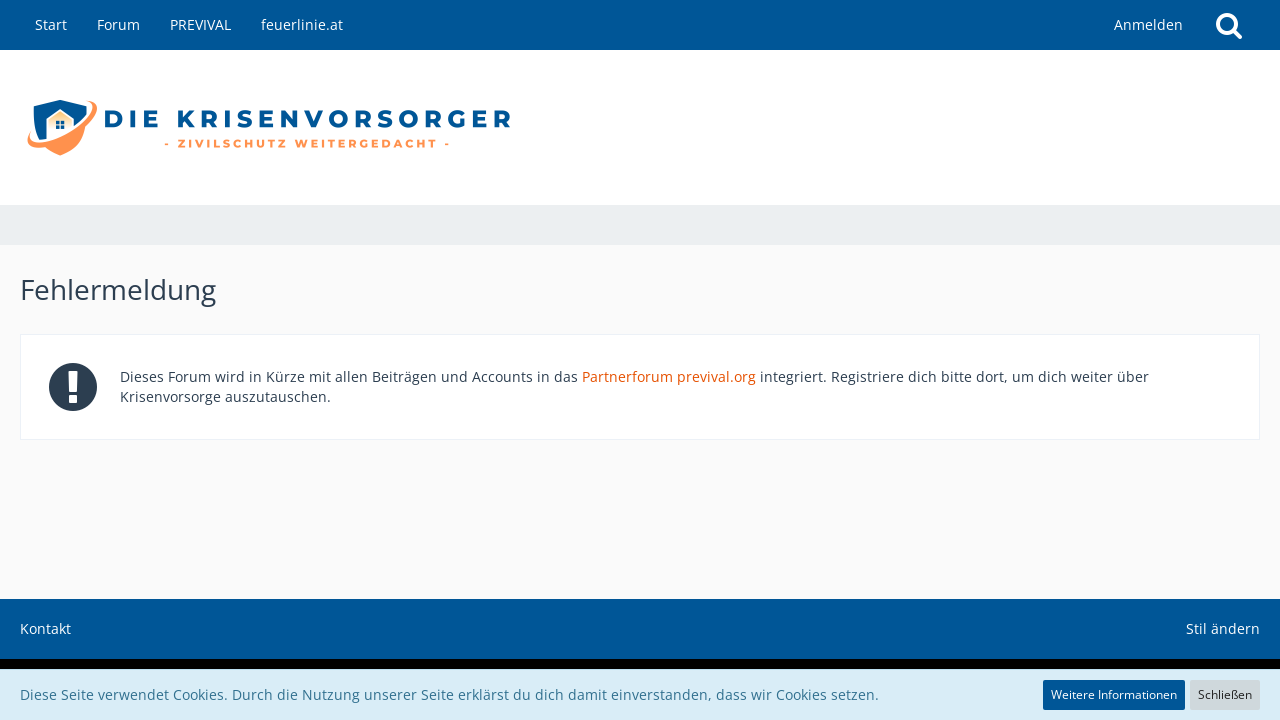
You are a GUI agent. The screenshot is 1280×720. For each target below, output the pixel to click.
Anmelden (1148, 24)
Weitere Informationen (1114, 694)
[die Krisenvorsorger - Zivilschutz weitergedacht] (640, 127)
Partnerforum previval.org (669, 376)
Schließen (1225, 694)
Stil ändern (1223, 628)
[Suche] (1229, 25)
